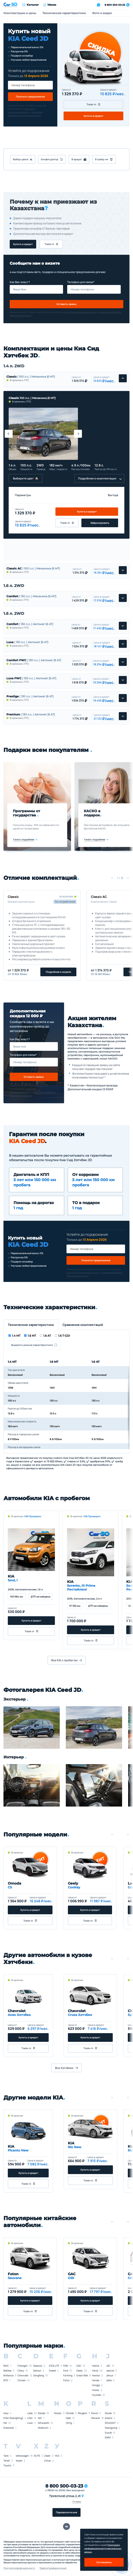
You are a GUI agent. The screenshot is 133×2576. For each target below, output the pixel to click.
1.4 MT (16, 1335)
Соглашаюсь (104, 2562)
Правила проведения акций (52, 2568)
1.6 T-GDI (64, 1335)
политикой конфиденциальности (81, 312)
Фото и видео (102, 13)
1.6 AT (47, 1335)
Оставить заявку (66, 304)
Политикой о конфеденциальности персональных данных (103, 2548)
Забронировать (99, 522)
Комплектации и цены (19, 13)
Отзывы (76, 2501)
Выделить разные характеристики (32, 1345)
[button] (9, 434)
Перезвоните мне (66, 2512)
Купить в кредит (93, 115)
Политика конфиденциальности (19, 2568)
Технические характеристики (64, 13)
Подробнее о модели (58, 971)
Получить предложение (30, 96)
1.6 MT (32, 1335)
